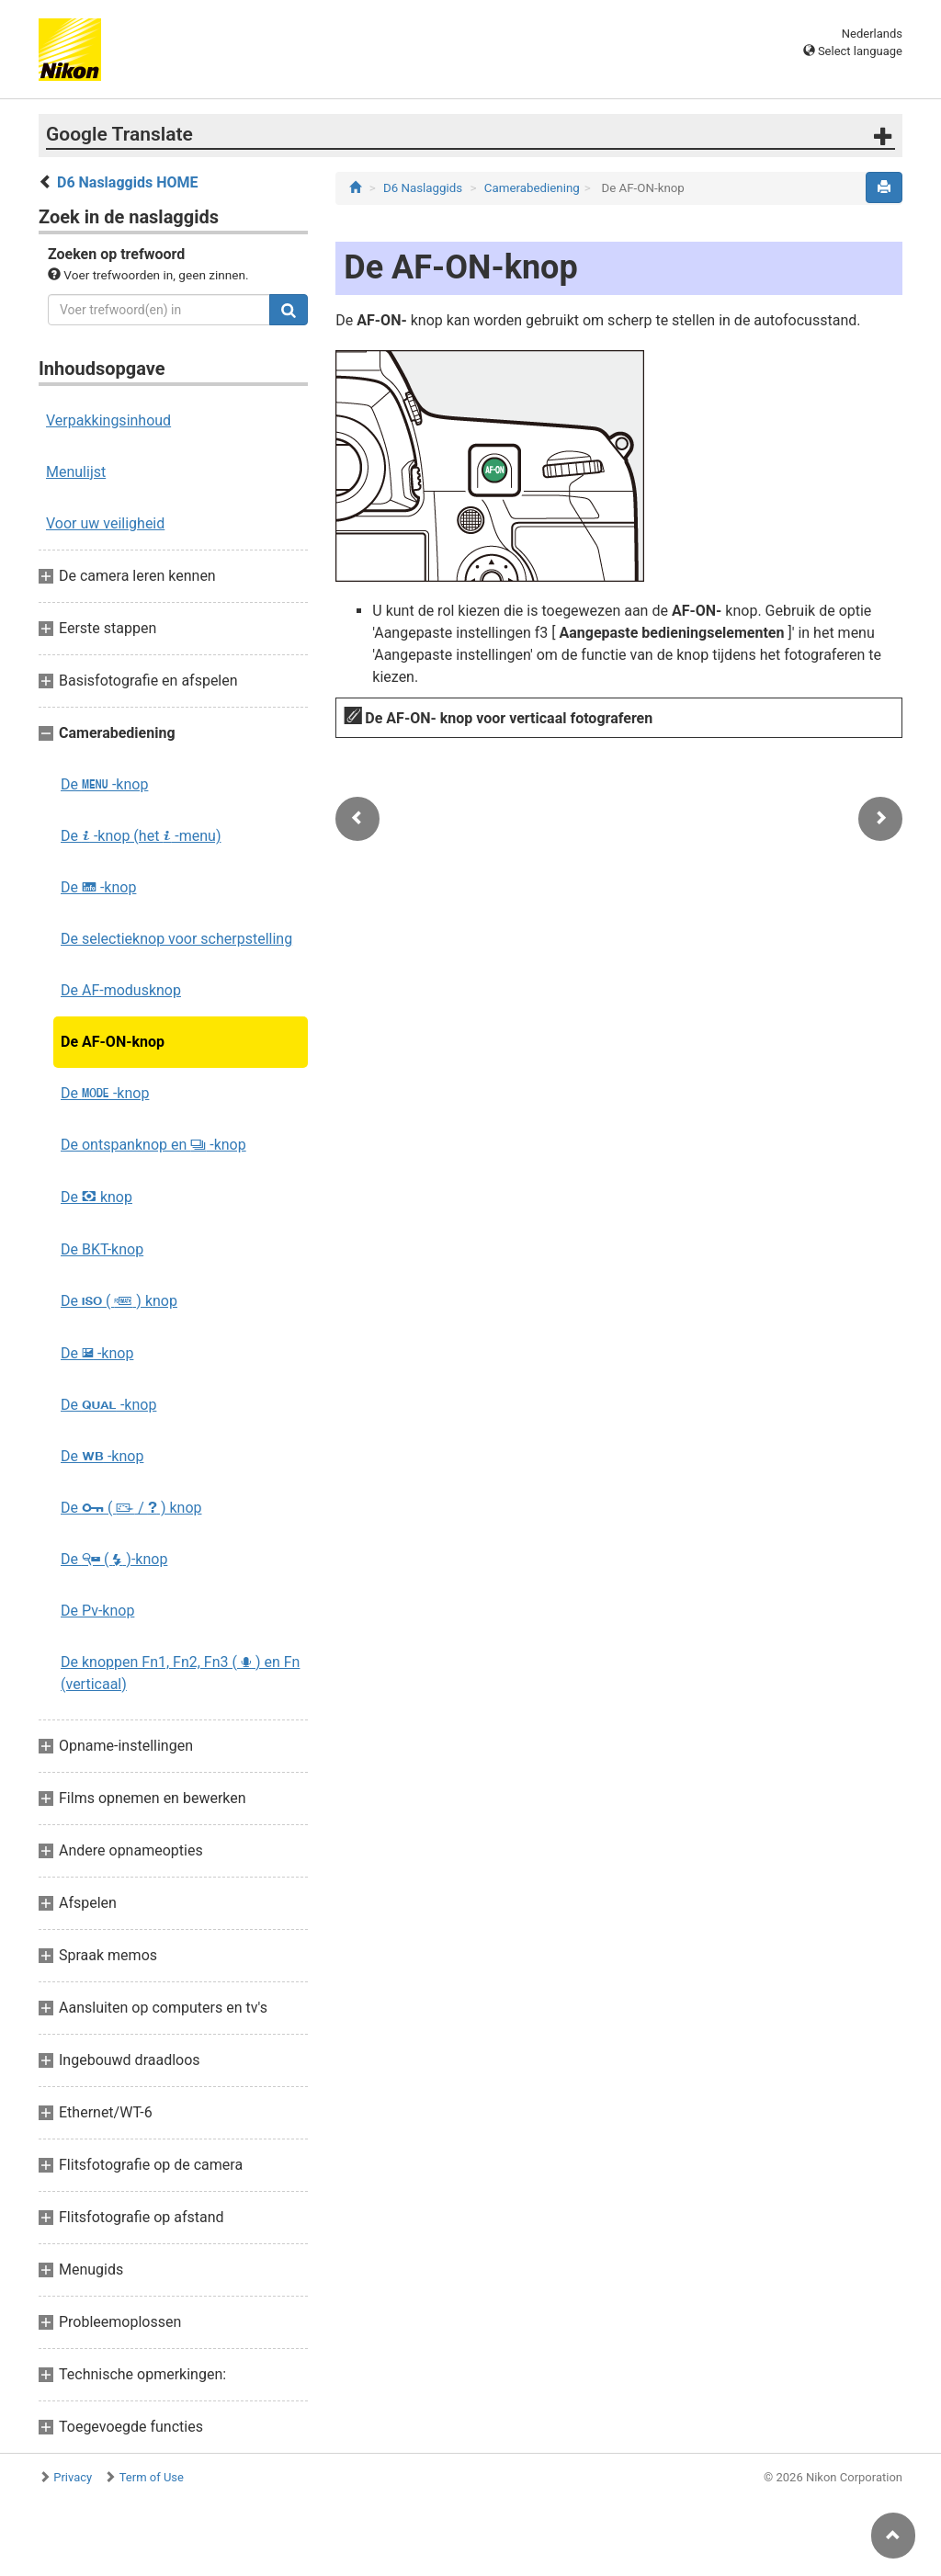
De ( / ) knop (131, 1507)
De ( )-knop (114, 1559)
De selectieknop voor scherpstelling (176, 939)
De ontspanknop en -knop (153, 1144)
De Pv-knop (97, 1610)
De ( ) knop (119, 1301)
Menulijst (76, 472)
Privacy (72, 2477)
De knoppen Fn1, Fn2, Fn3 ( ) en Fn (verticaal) (180, 1673)
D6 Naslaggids (422, 188)
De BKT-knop (102, 1249)
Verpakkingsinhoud (108, 420)
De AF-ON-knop (112, 1041)
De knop (96, 1197)
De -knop (104, 784)
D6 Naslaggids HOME (127, 182)
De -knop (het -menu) (141, 836)
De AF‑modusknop (121, 990)
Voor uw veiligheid (105, 523)
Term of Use (151, 2477)
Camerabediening (532, 188)
